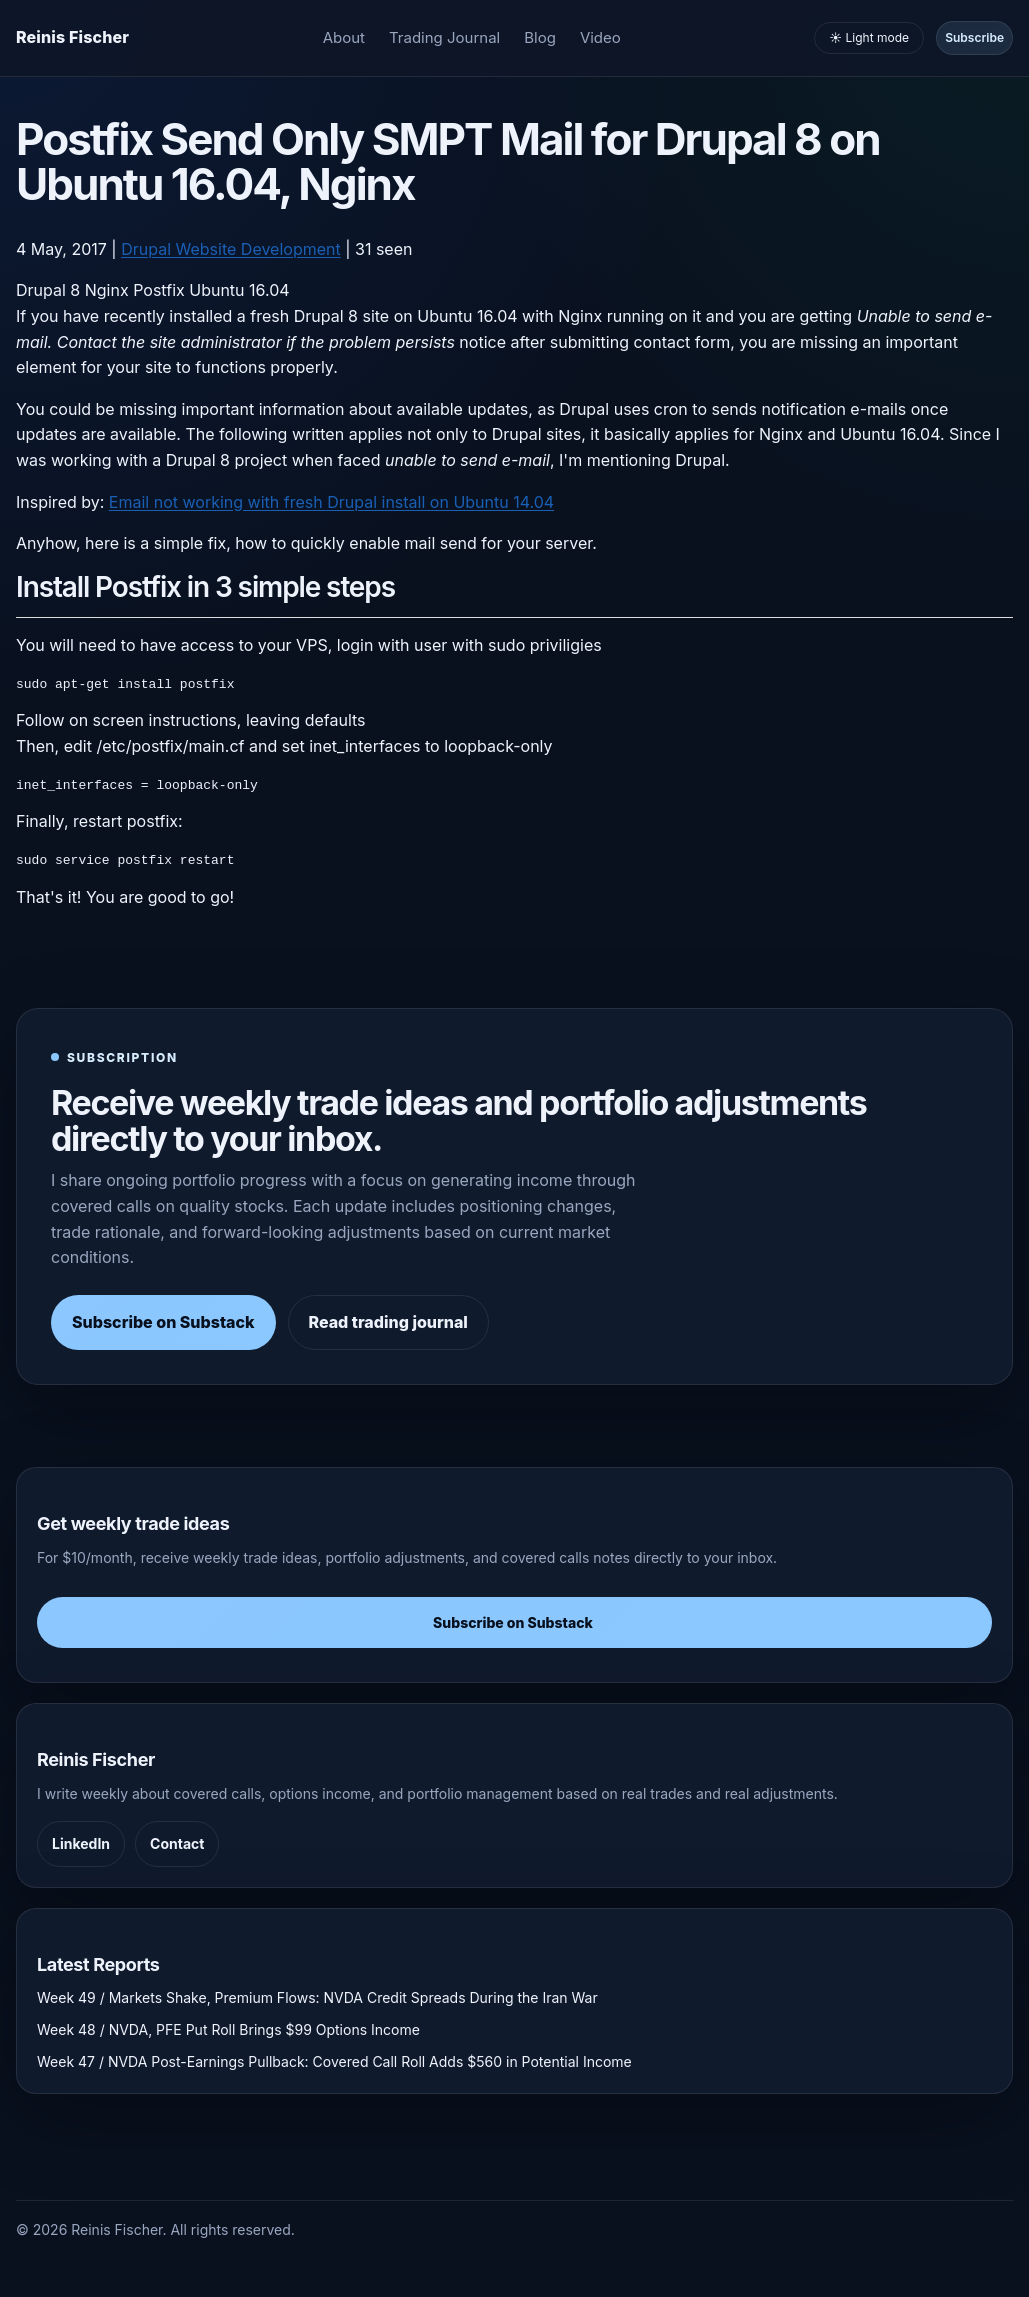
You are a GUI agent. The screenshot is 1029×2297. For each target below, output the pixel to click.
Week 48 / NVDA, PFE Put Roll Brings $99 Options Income (228, 2029)
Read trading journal (388, 1322)
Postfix (159, 290)
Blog (540, 37)
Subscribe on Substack (163, 1322)
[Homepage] (72, 38)
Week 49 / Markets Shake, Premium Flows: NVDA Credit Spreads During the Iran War (317, 1997)
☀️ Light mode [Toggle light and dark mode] (869, 37)
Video (600, 37)
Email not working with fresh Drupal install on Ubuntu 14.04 (331, 502)
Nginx (107, 290)
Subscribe (974, 37)
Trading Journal (444, 37)
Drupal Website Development (231, 249)
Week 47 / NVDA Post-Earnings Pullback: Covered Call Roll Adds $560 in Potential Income (334, 2061)
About (344, 37)
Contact (177, 1843)
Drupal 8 (48, 290)
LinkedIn (81, 1843)
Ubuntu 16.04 (239, 290)
